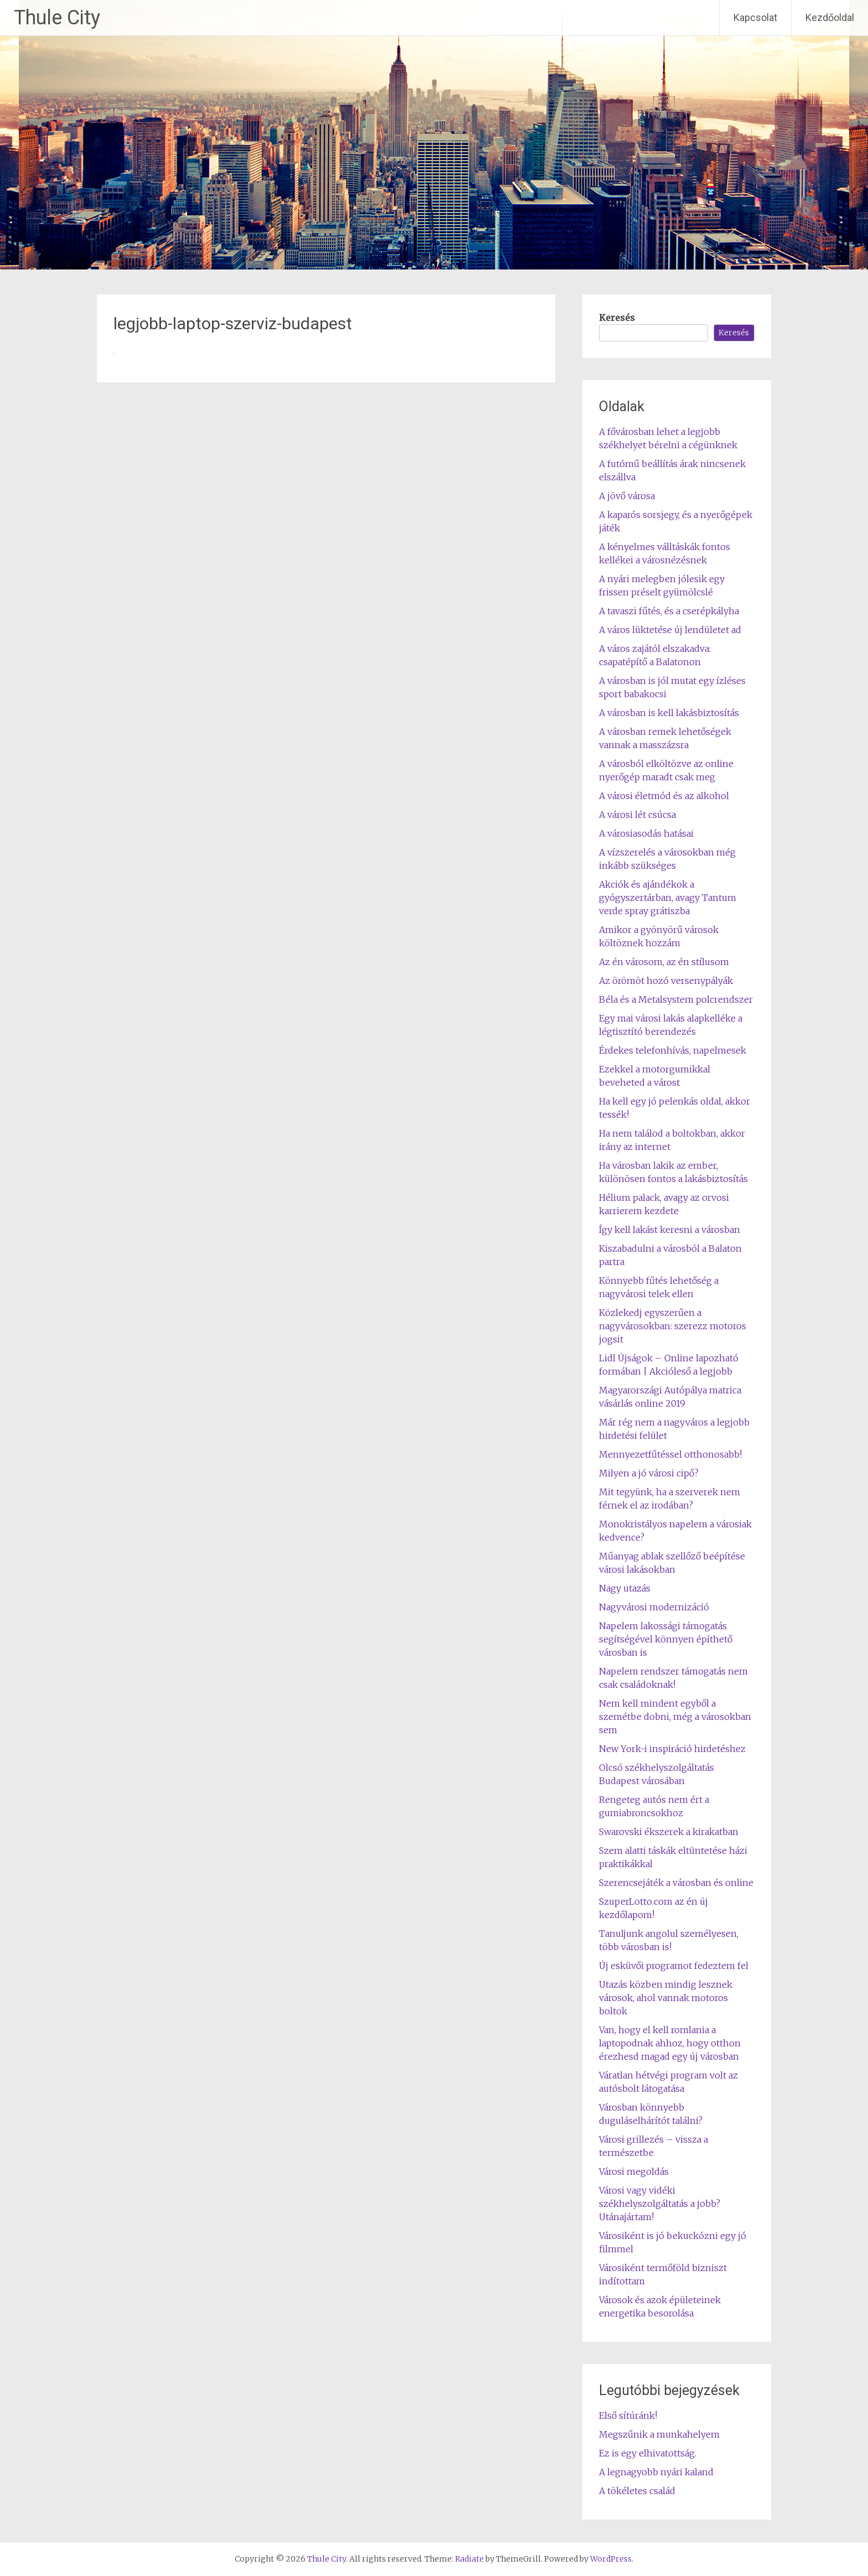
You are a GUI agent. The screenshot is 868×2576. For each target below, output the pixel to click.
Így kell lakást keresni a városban (669, 1229)
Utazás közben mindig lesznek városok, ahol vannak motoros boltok (665, 1998)
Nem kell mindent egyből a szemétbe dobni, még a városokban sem (675, 1716)
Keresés (617, 317)
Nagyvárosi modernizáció (654, 1607)
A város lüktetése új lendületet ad (670, 629)
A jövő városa (627, 495)
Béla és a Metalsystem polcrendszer (676, 999)
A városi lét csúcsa (637, 814)
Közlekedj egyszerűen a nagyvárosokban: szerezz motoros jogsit (672, 1326)
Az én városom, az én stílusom (664, 961)
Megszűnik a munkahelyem (659, 2434)
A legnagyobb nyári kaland (656, 2471)
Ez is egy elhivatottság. (647, 2453)
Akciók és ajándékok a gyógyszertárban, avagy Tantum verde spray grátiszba (667, 897)
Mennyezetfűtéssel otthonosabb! (670, 1454)
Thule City (57, 17)
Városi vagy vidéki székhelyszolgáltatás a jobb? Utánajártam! (659, 2203)
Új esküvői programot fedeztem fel (673, 1965)
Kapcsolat (755, 17)
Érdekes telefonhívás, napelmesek (672, 1050)
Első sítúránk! (628, 2415)
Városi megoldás (634, 2171)
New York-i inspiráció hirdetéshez (672, 1748)
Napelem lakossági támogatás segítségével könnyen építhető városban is (665, 1639)
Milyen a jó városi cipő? (649, 1473)
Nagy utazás (624, 1588)
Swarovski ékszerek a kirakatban (668, 1831)
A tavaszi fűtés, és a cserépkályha (669, 610)
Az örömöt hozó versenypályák (666, 980)
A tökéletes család (637, 2490)
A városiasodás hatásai (646, 833)
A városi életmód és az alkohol (664, 795)
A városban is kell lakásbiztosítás (669, 712)
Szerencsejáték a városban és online (676, 1882)
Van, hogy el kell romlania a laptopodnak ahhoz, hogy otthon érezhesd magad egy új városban (670, 2043)
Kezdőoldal (829, 17)
